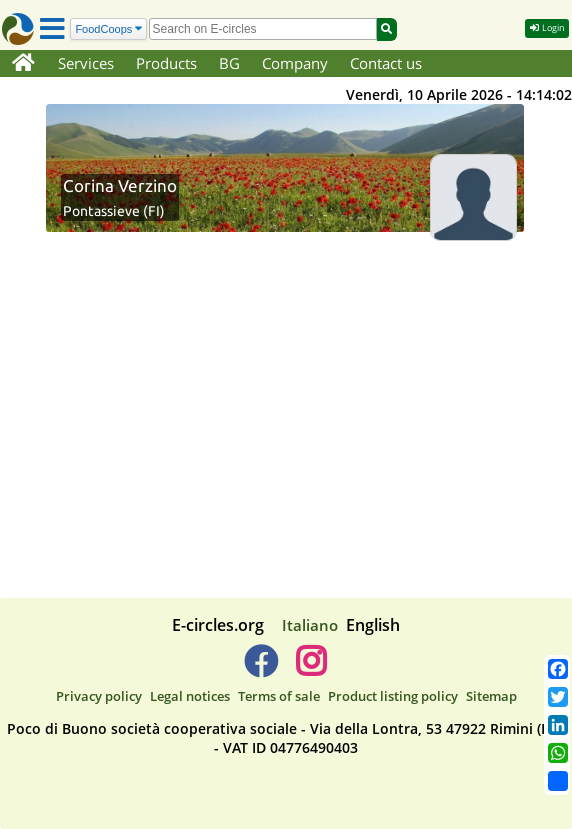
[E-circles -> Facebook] (260, 669)
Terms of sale (279, 696)
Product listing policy (393, 696)
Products (166, 63)
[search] (263, 29)
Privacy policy (99, 696)
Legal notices (190, 696)
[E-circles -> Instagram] (310, 669)
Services (86, 63)
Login (547, 27)
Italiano (310, 625)
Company (295, 63)
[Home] (23, 64)
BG (229, 63)
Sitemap (491, 696)
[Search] (108, 29)
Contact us (386, 63)
